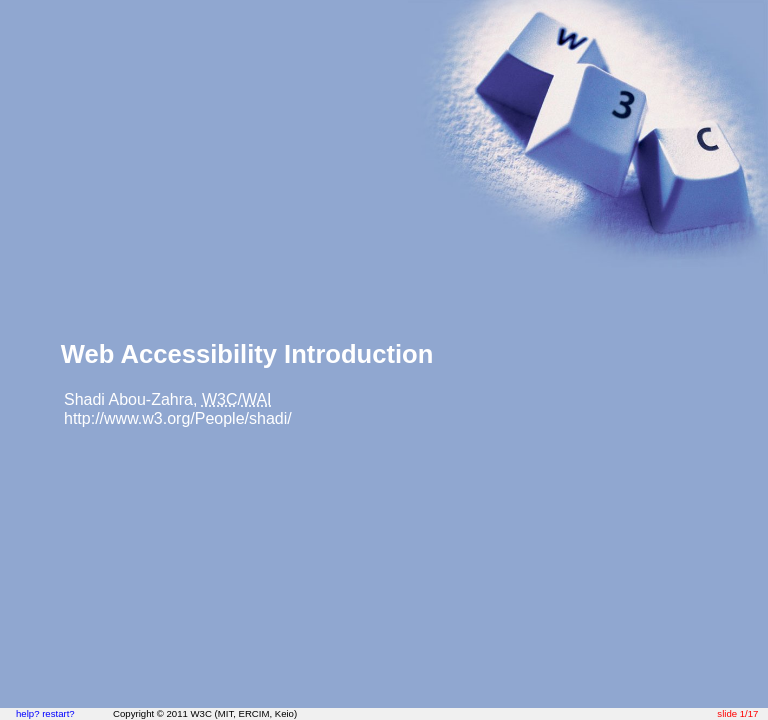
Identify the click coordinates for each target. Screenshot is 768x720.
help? (27, 713)
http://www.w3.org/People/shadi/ (178, 418)
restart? (58, 713)
